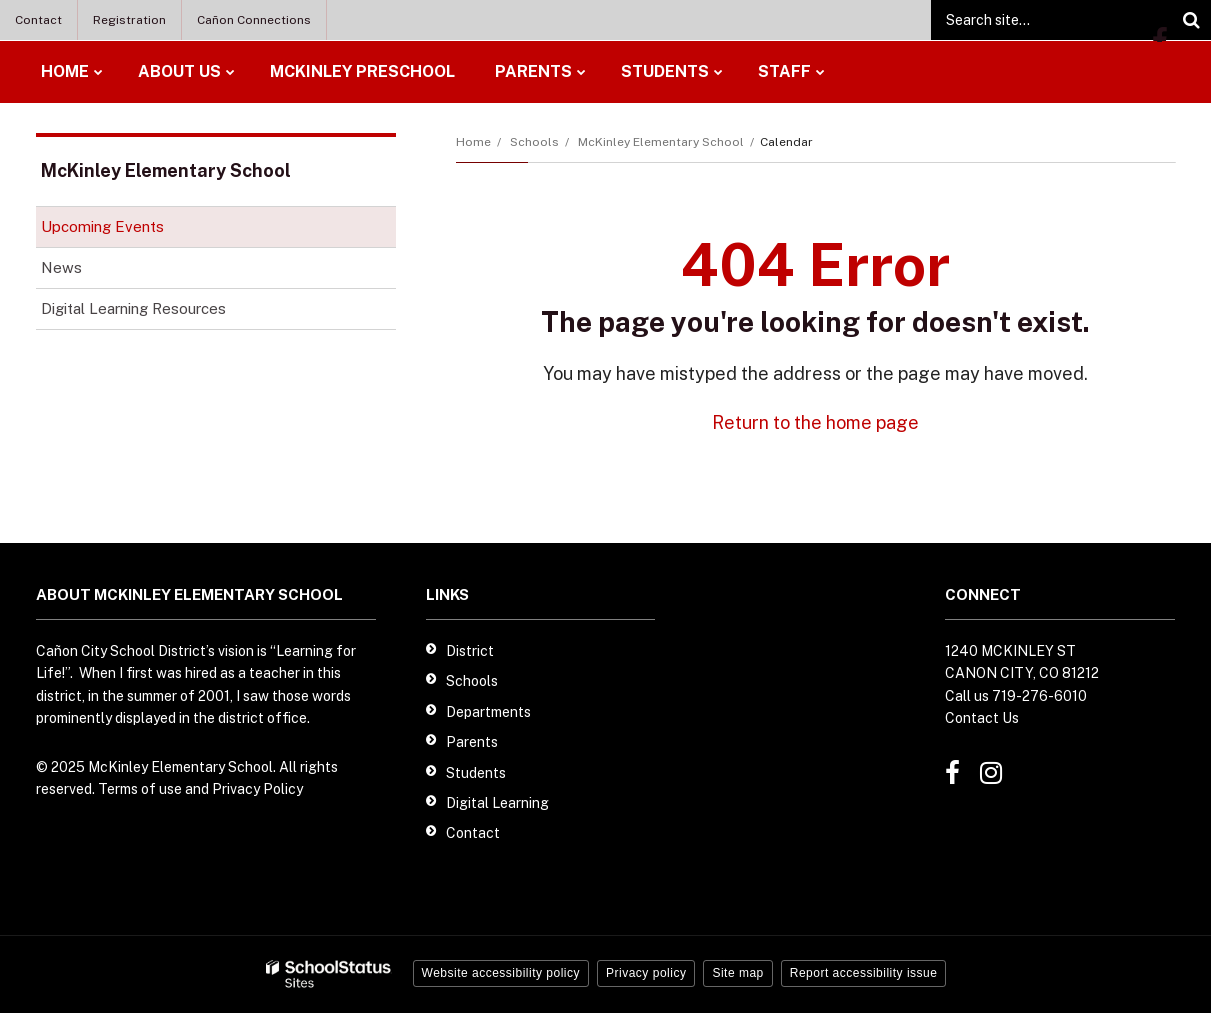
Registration (129, 20)
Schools (534, 142)
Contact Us (982, 718)
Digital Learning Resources (161, 312)
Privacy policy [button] (646, 973)
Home (473, 142)
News (61, 267)
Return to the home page (815, 422)
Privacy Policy (257, 789)
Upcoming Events (102, 226)
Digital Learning (497, 803)
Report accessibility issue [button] (864, 973)
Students (476, 773)
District (470, 651)
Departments (488, 712)
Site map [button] (737, 973)
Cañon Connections (254, 20)
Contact (38, 20)
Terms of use (140, 789)
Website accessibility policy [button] (501, 973)
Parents (472, 742)
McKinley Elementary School (661, 142)
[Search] (1191, 20)
